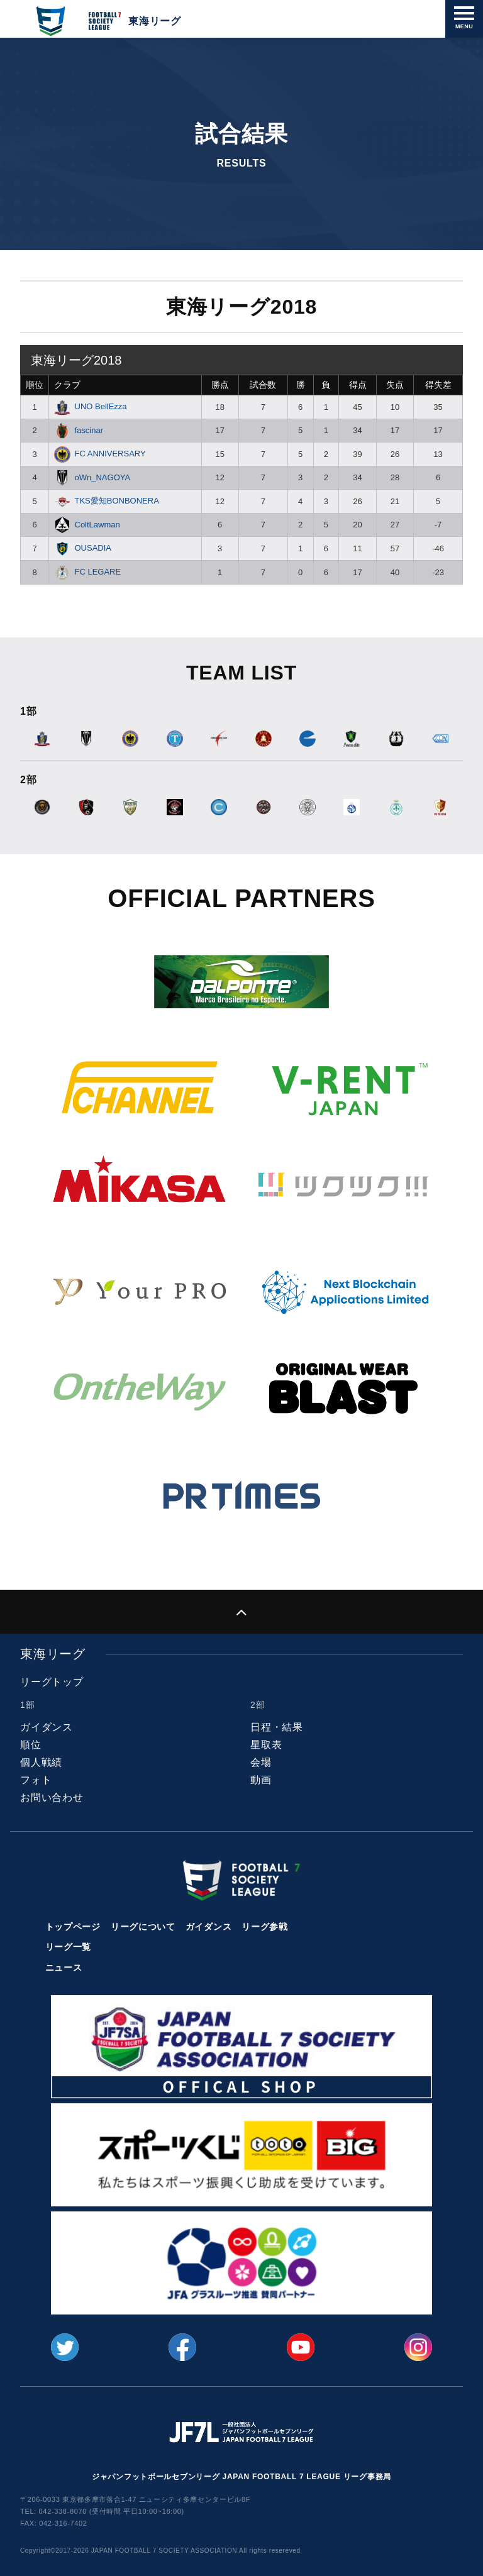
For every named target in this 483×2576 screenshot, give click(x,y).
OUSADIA (82, 548)
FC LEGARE (87, 571)
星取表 (266, 1744)
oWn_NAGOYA (92, 477)
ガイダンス (46, 1727)
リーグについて (143, 1927)
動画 (261, 1780)
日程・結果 (276, 1727)
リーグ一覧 (68, 1947)
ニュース (63, 1967)
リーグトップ (52, 1681)
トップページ (73, 1927)
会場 (261, 1762)
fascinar (78, 430)
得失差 (438, 385)
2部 (257, 1705)
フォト (36, 1780)
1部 (27, 1705)
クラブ (67, 385)
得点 (358, 385)
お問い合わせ (52, 1797)
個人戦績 (41, 1762)
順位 (34, 385)
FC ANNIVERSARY (100, 453)
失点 (395, 385)
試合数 (263, 385)
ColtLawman (87, 524)
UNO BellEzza (90, 406)
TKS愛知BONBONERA (106, 500)
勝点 (220, 385)
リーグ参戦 (265, 1927)
